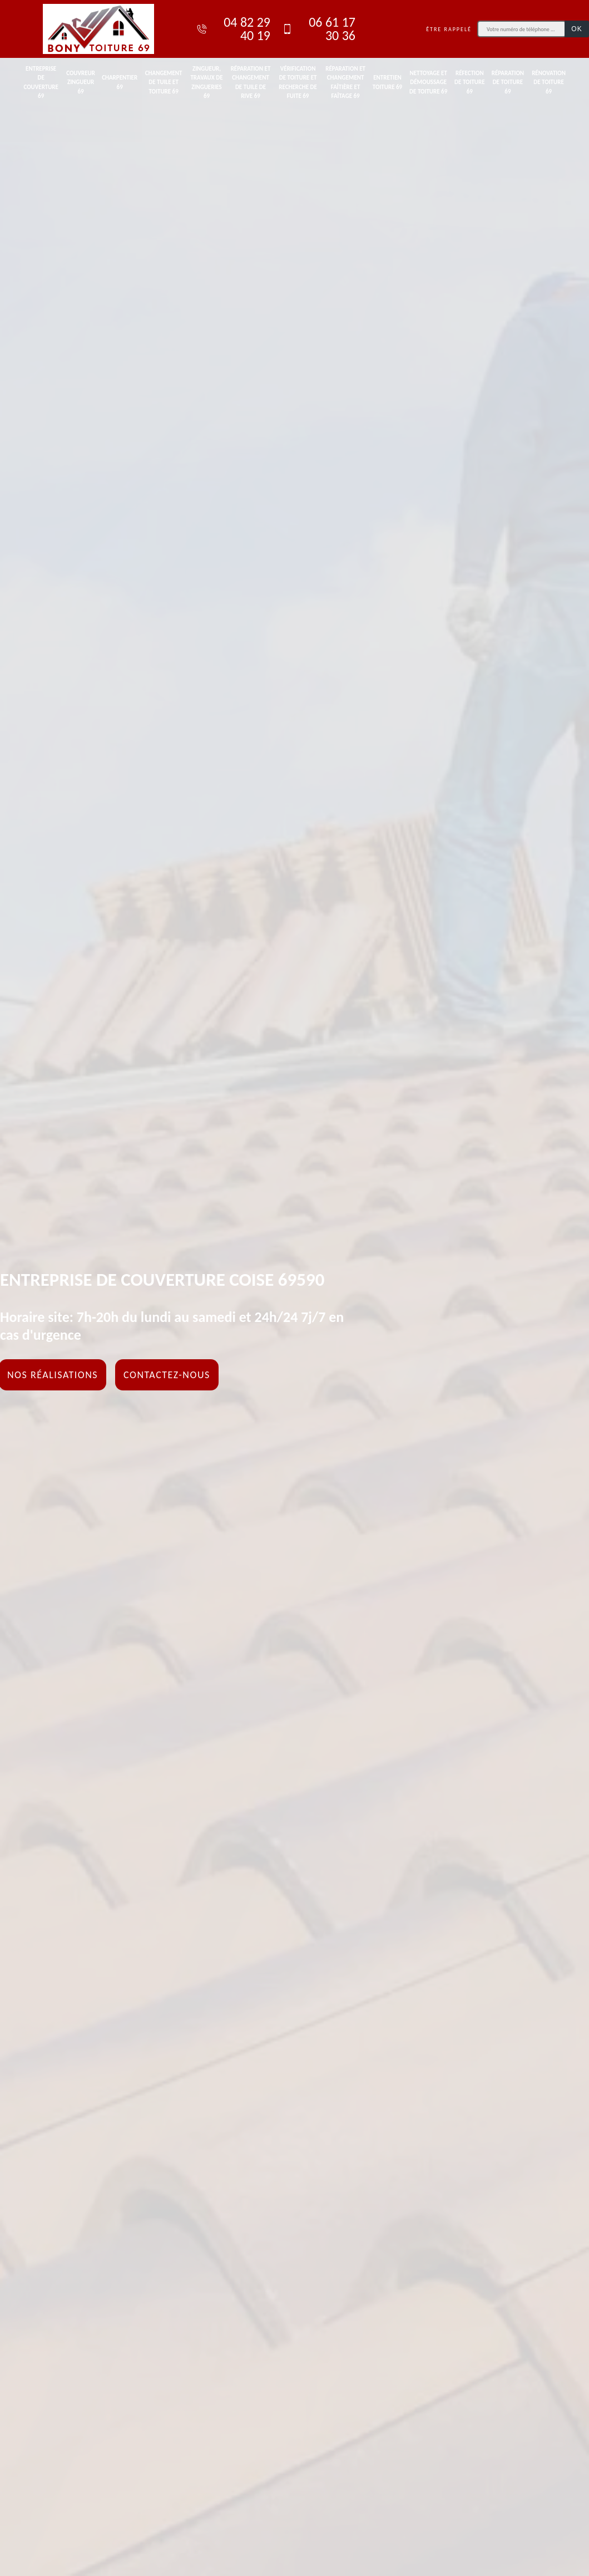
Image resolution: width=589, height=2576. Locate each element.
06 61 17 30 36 (318, 29)
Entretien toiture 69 (387, 82)
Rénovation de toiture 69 (549, 82)
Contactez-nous (166, 1375)
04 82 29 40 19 (233, 29)
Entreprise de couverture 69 (40, 82)
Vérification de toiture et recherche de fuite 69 (298, 82)
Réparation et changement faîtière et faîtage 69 (345, 82)
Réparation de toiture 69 (508, 82)
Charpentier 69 (119, 82)
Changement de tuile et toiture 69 (163, 82)
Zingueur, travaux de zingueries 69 (206, 82)
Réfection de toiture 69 (469, 82)
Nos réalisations (52, 1375)
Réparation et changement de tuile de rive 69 (251, 82)
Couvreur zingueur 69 (80, 82)
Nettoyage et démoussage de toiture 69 (428, 82)
